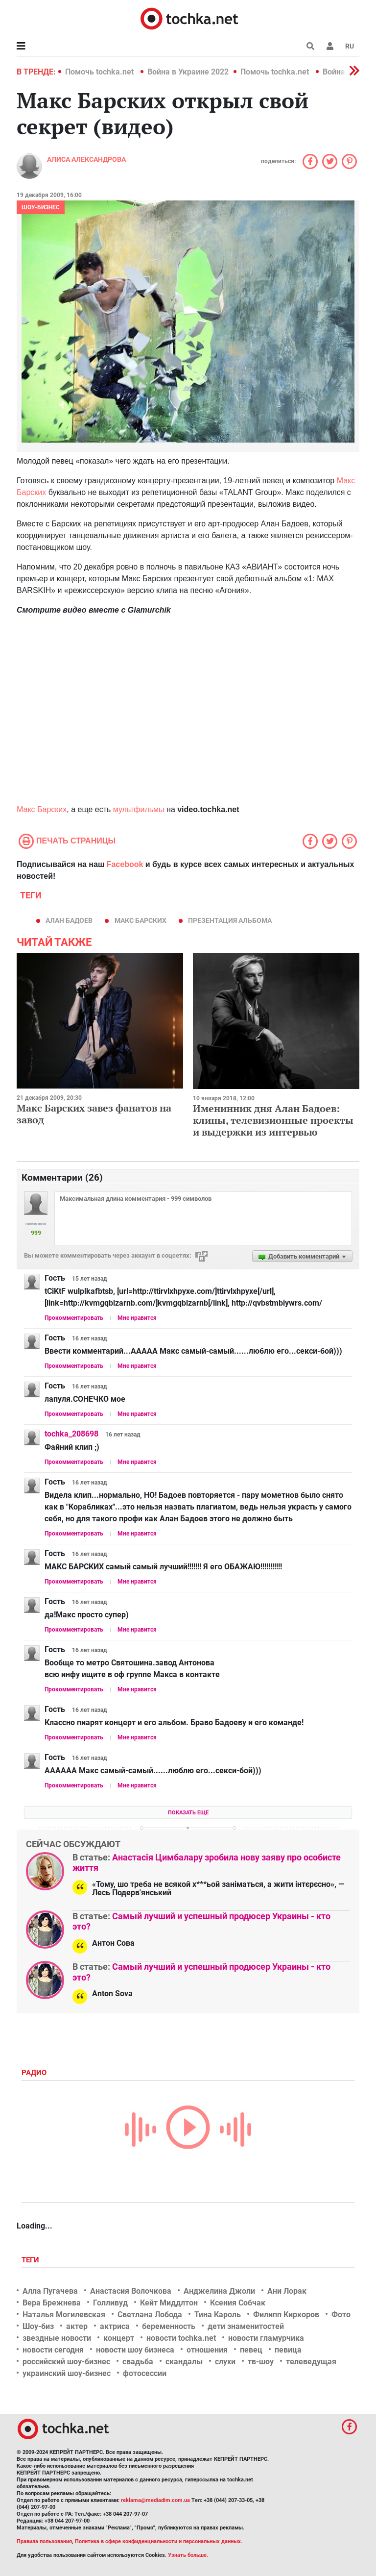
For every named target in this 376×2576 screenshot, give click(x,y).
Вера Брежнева (52, 2302)
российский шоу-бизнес (66, 2361)
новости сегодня (53, 2349)
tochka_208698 (71, 1433)
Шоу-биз (38, 2326)
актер (77, 2326)
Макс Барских (42, 809)
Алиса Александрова (86, 159)
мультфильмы (138, 809)
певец (251, 2349)
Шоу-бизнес (41, 207)
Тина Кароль (217, 2314)
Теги (31, 2259)
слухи (225, 2361)
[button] (330, 46)
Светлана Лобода (150, 2314)
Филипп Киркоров (286, 2314)
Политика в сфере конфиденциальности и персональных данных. (158, 2541)
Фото (341, 2314)
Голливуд (110, 2302)
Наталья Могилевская (64, 2314)
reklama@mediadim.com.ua (155, 2500)
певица (288, 2349)
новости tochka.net (181, 2338)
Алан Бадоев (69, 920)
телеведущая (311, 2361)
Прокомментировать (74, 1317)
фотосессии (144, 2373)
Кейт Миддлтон (169, 2302)
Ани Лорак (286, 2291)
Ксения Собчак (237, 2302)
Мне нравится (137, 1317)
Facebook (125, 864)
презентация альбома (230, 920)
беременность (168, 2326)
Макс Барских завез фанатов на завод (94, 1113)
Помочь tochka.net (100, 71)
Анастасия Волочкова (130, 2291)
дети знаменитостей (246, 2326)
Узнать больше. (188, 2555)
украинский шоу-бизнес (67, 2373)
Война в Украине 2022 (188, 71)
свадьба (137, 2361)
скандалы (184, 2361)
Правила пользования (44, 2541)
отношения (207, 2349)
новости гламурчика (266, 2338)
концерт (118, 2338)
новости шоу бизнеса (135, 2349)
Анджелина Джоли (219, 2291)
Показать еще (188, 1812)
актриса (115, 2326)
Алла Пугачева (50, 2291)
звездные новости (57, 2338)
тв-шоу (261, 2361)
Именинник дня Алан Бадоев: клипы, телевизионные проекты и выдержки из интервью (273, 1120)
